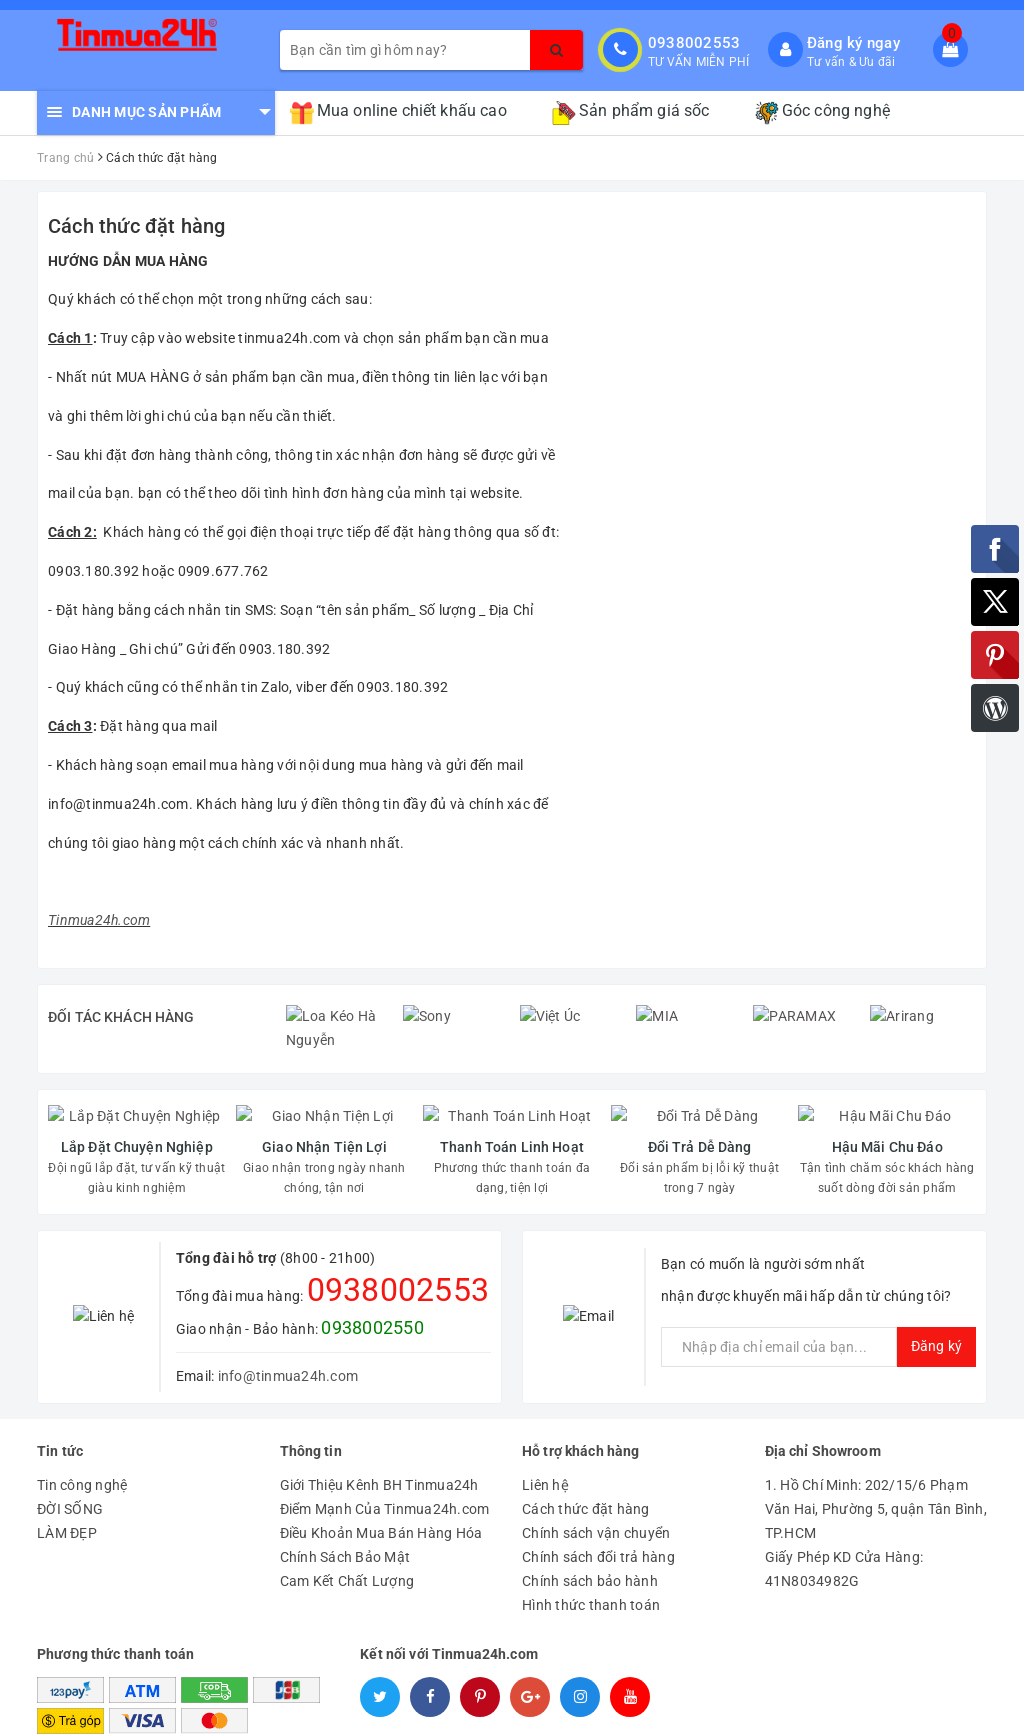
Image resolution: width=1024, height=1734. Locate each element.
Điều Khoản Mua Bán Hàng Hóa (381, 1488)
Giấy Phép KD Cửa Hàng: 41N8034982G (844, 1524)
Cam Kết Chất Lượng (347, 1536)
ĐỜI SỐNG (70, 1464)
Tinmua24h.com (99, 920)
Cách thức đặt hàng (137, 226)
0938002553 (694, 43)
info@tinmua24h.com (288, 1330)
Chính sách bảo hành (590, 1536)
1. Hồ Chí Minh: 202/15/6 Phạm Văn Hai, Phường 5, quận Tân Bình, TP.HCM (876, 1464)
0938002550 (372, 1281)
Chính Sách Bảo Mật (345, 1512)
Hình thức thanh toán (591, 1560)
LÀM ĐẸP (67, 1488)
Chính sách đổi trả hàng (598, 1512)
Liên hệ (545, 1440)
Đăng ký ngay (853, 43)
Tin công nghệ (82, 1440)
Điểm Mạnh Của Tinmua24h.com (385, 1464)
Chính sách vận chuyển (596, 1488)
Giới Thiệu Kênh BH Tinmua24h (379, 1440)
